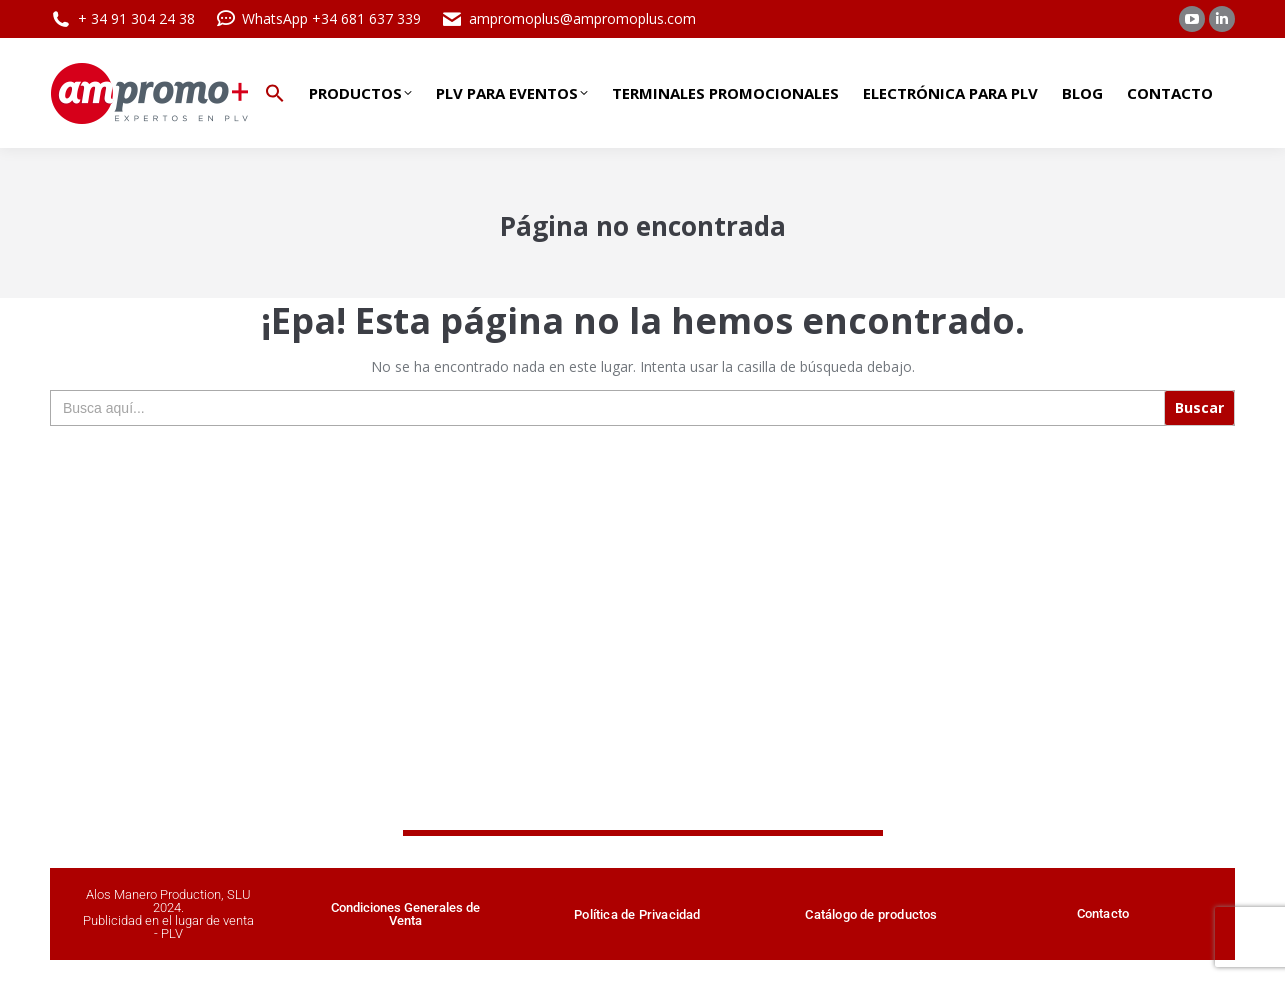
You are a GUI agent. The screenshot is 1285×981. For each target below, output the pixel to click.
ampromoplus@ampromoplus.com (568, 19)
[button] (275, 93)
